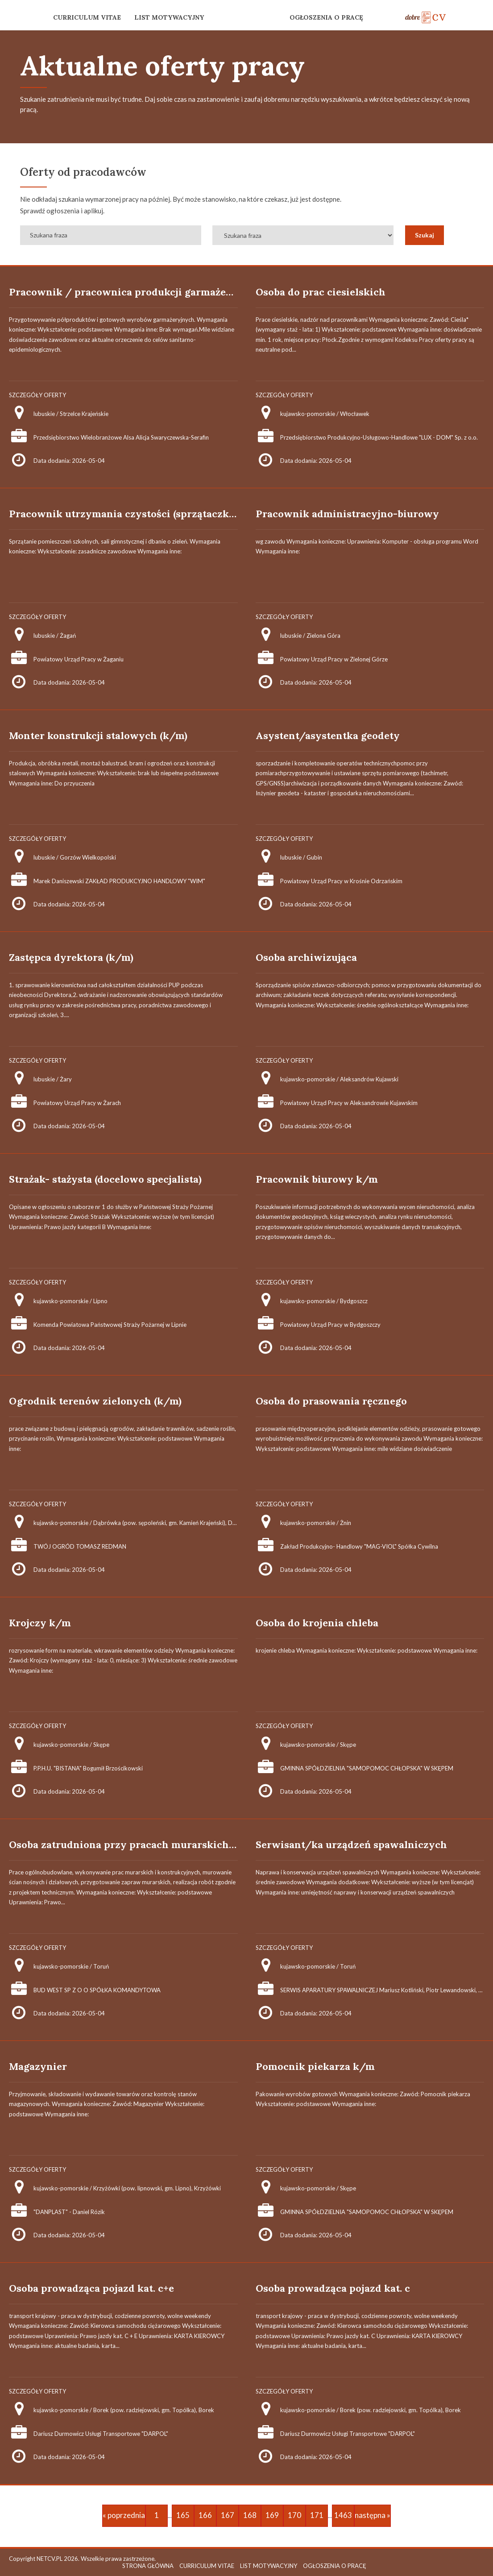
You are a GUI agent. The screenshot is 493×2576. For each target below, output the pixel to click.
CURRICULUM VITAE (87, 17)
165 (183, 2515)
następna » (372, 2515)
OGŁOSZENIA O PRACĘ (326, 17)
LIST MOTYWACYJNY (169, 17)
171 (316, 2515)
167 (227, 2515)
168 (250, 2515)
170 (294, 2515)
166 (205, 2515)
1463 (343, 2515)
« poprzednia (124, 2515)
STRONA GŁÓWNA (148, 2565)
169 (272, 2515)
